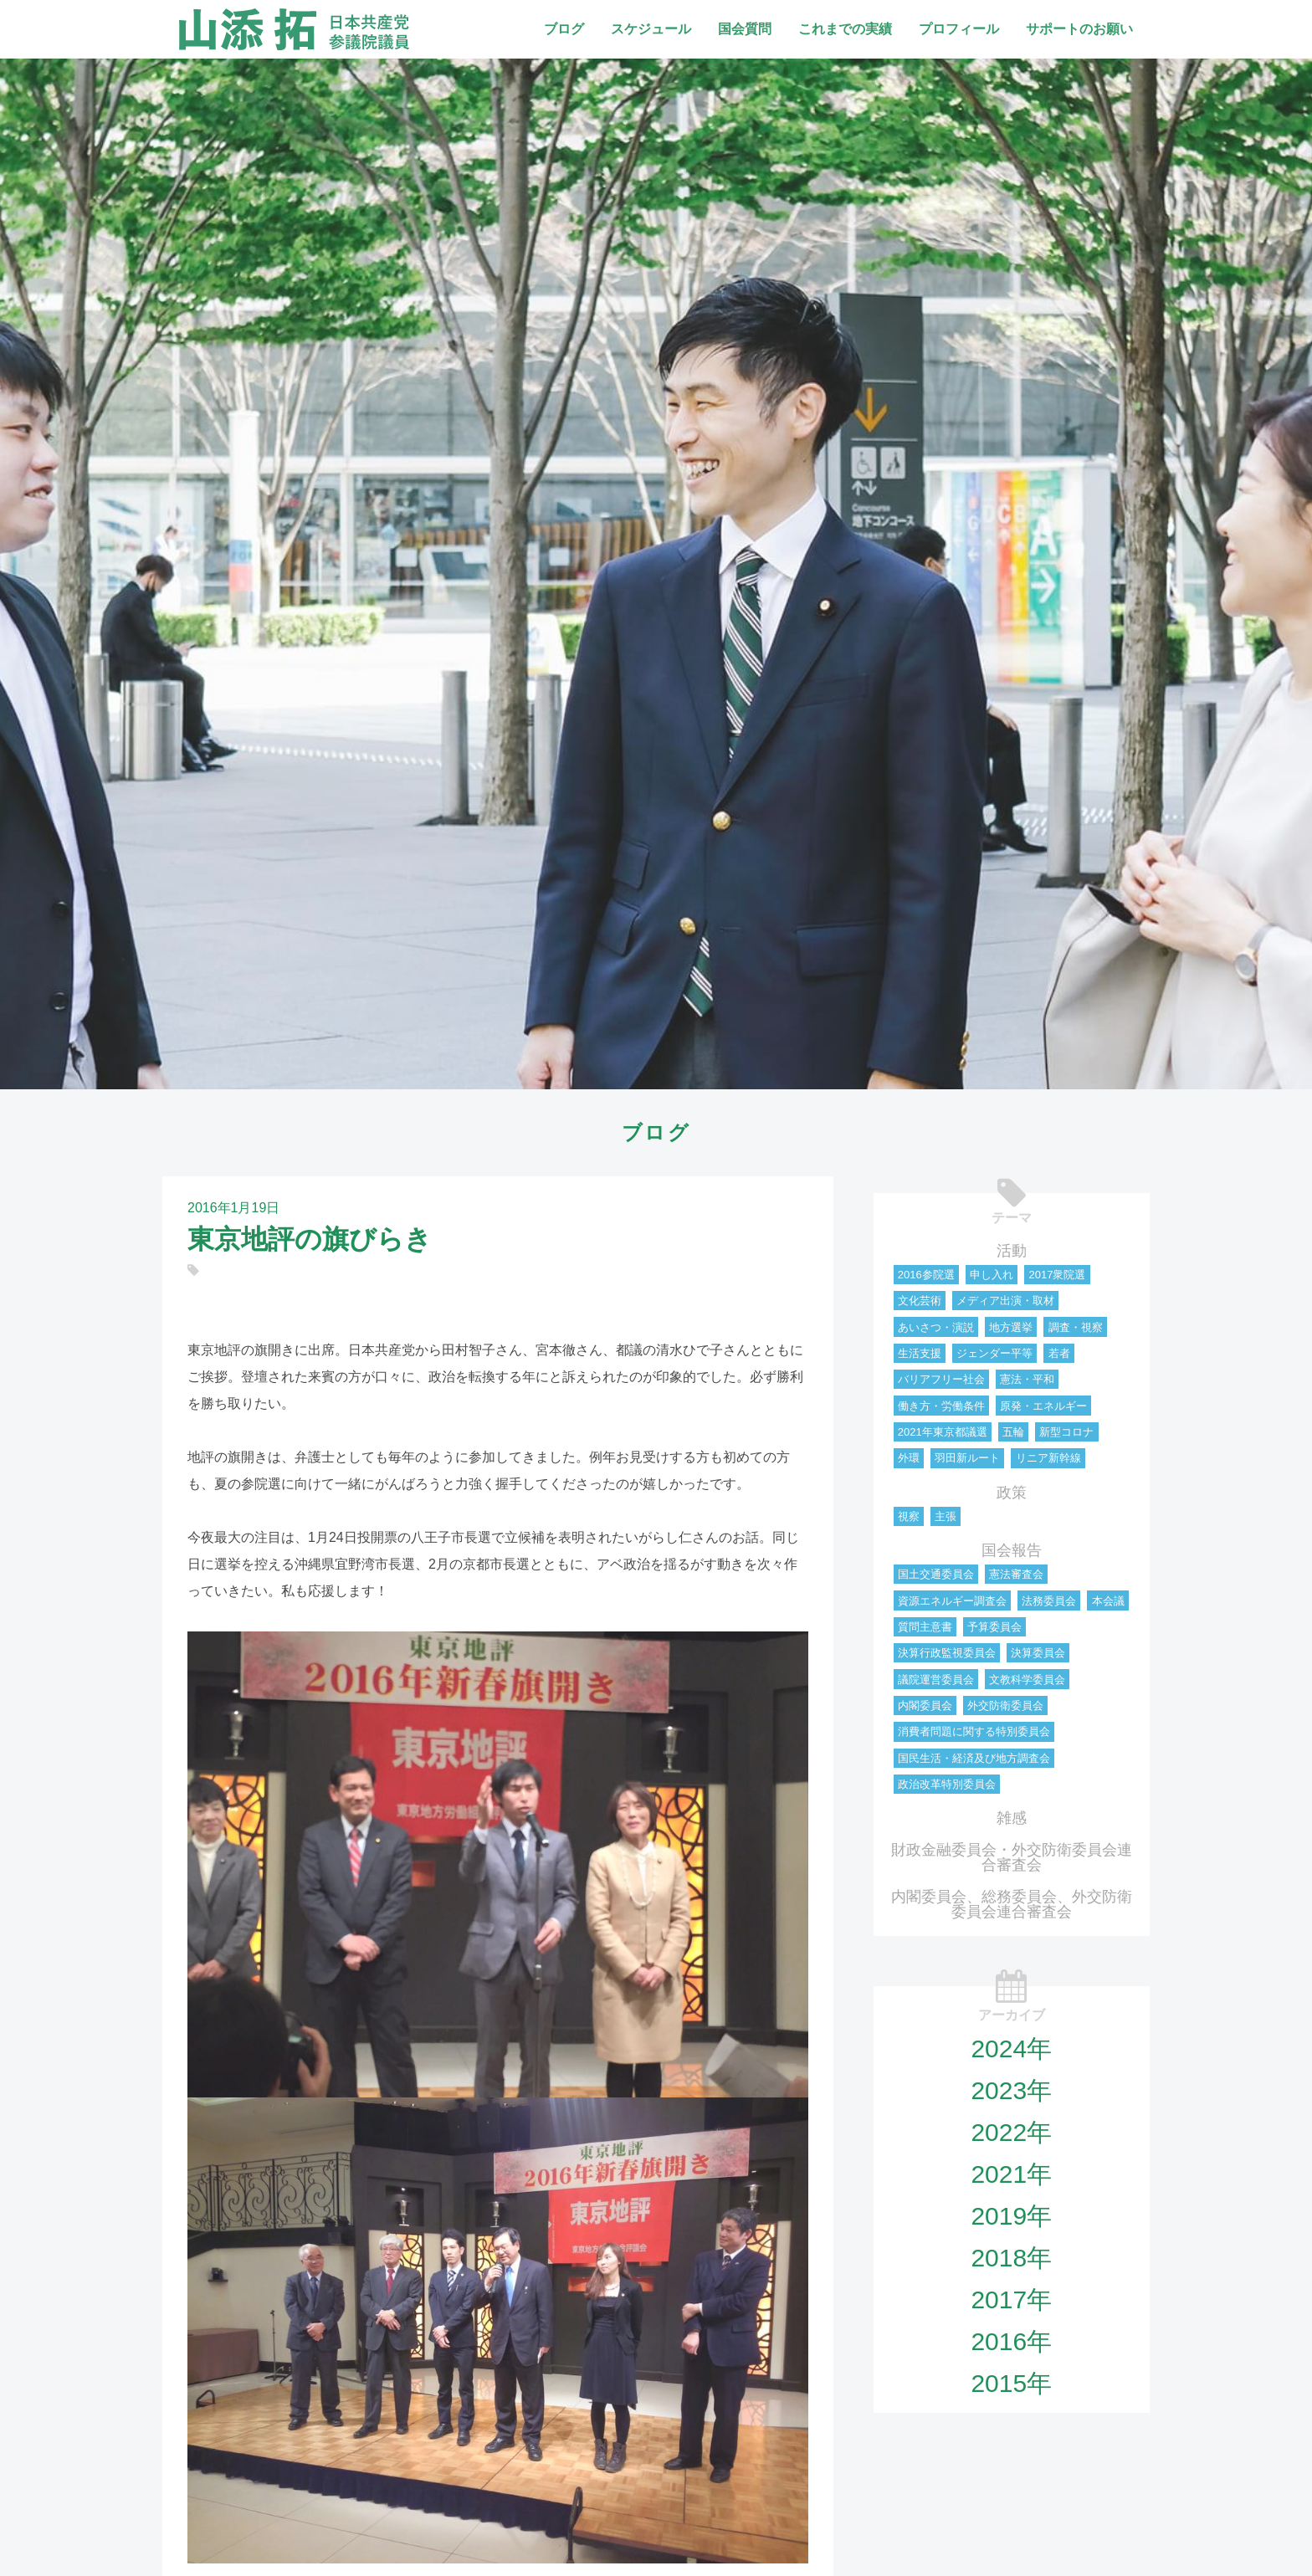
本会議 (1108, 1601)
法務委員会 (1049, 1601)
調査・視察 (1075, 1327)
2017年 (1011, 2299)
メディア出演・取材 (1005, 1300)
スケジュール (651, 29)
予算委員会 (994, 1627)
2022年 (1011, 2132)
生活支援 (919, 1353)
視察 (909, 1516)
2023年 (1011, 2090)
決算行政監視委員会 (947, 1652)
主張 (945, 1516)
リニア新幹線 (1048, 1458)
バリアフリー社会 (941, 1379)
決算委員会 (1038, 1652)
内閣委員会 (925, 1705)
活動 (1012, 1250)
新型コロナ (1066, 1432)
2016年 (1011, 2341)
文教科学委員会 (1027, 1679)
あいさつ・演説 (936, 1327)
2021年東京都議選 (942, 1432)
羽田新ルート (967, 1458)
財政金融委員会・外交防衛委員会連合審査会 (1011, 1857)
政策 (1012, 1492)
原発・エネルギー (1043, 1406)
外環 (909, 1458)
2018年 (1011, 2257)
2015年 (1011, 2383)
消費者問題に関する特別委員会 (974, 1731)
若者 (1059, 1353)
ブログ (564, 29)
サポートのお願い (1079, 29)
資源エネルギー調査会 (952, 1601)
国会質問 (744, 29)
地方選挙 (1011, 1327)
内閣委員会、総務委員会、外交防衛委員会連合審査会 (1011, 1904)
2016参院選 (926, 1274)
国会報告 (1011, 1550)
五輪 (1013, 1432)
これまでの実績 (845, 29)
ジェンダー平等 (994, 1353)
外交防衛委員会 (1005, 1705)
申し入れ (991, 1274)
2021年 (1011, 2174)
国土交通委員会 (936, 1574)
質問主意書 (925, 1627)
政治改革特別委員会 (947, 1784)
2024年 (1011, 2048)
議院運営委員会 (936, 1679)
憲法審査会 (1016, 1574)
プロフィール (959, 29)
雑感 (1012, 1818)
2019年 (1011, 2216)
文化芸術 (919, 1300)
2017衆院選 (1056, 1274)
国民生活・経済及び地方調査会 (974, 1758)
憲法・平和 (1027, 1379)
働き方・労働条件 (941, 1406)
